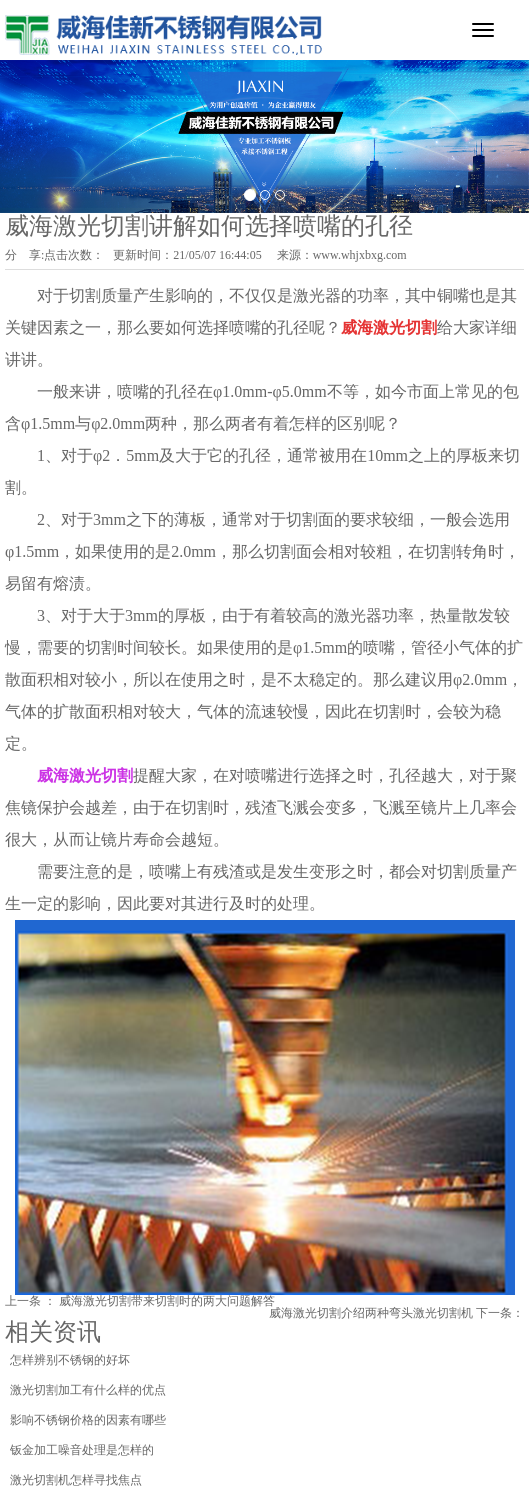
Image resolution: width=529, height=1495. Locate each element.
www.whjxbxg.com (360, 255)
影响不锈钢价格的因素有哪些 (88, 1420)
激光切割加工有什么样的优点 (88, 1390)
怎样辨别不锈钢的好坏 (70, 1360)
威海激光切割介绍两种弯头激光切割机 (371, 1313)
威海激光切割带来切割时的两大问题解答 (167, 1301)
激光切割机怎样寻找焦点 (76, 1480)
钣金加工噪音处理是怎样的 (82, 1450)
